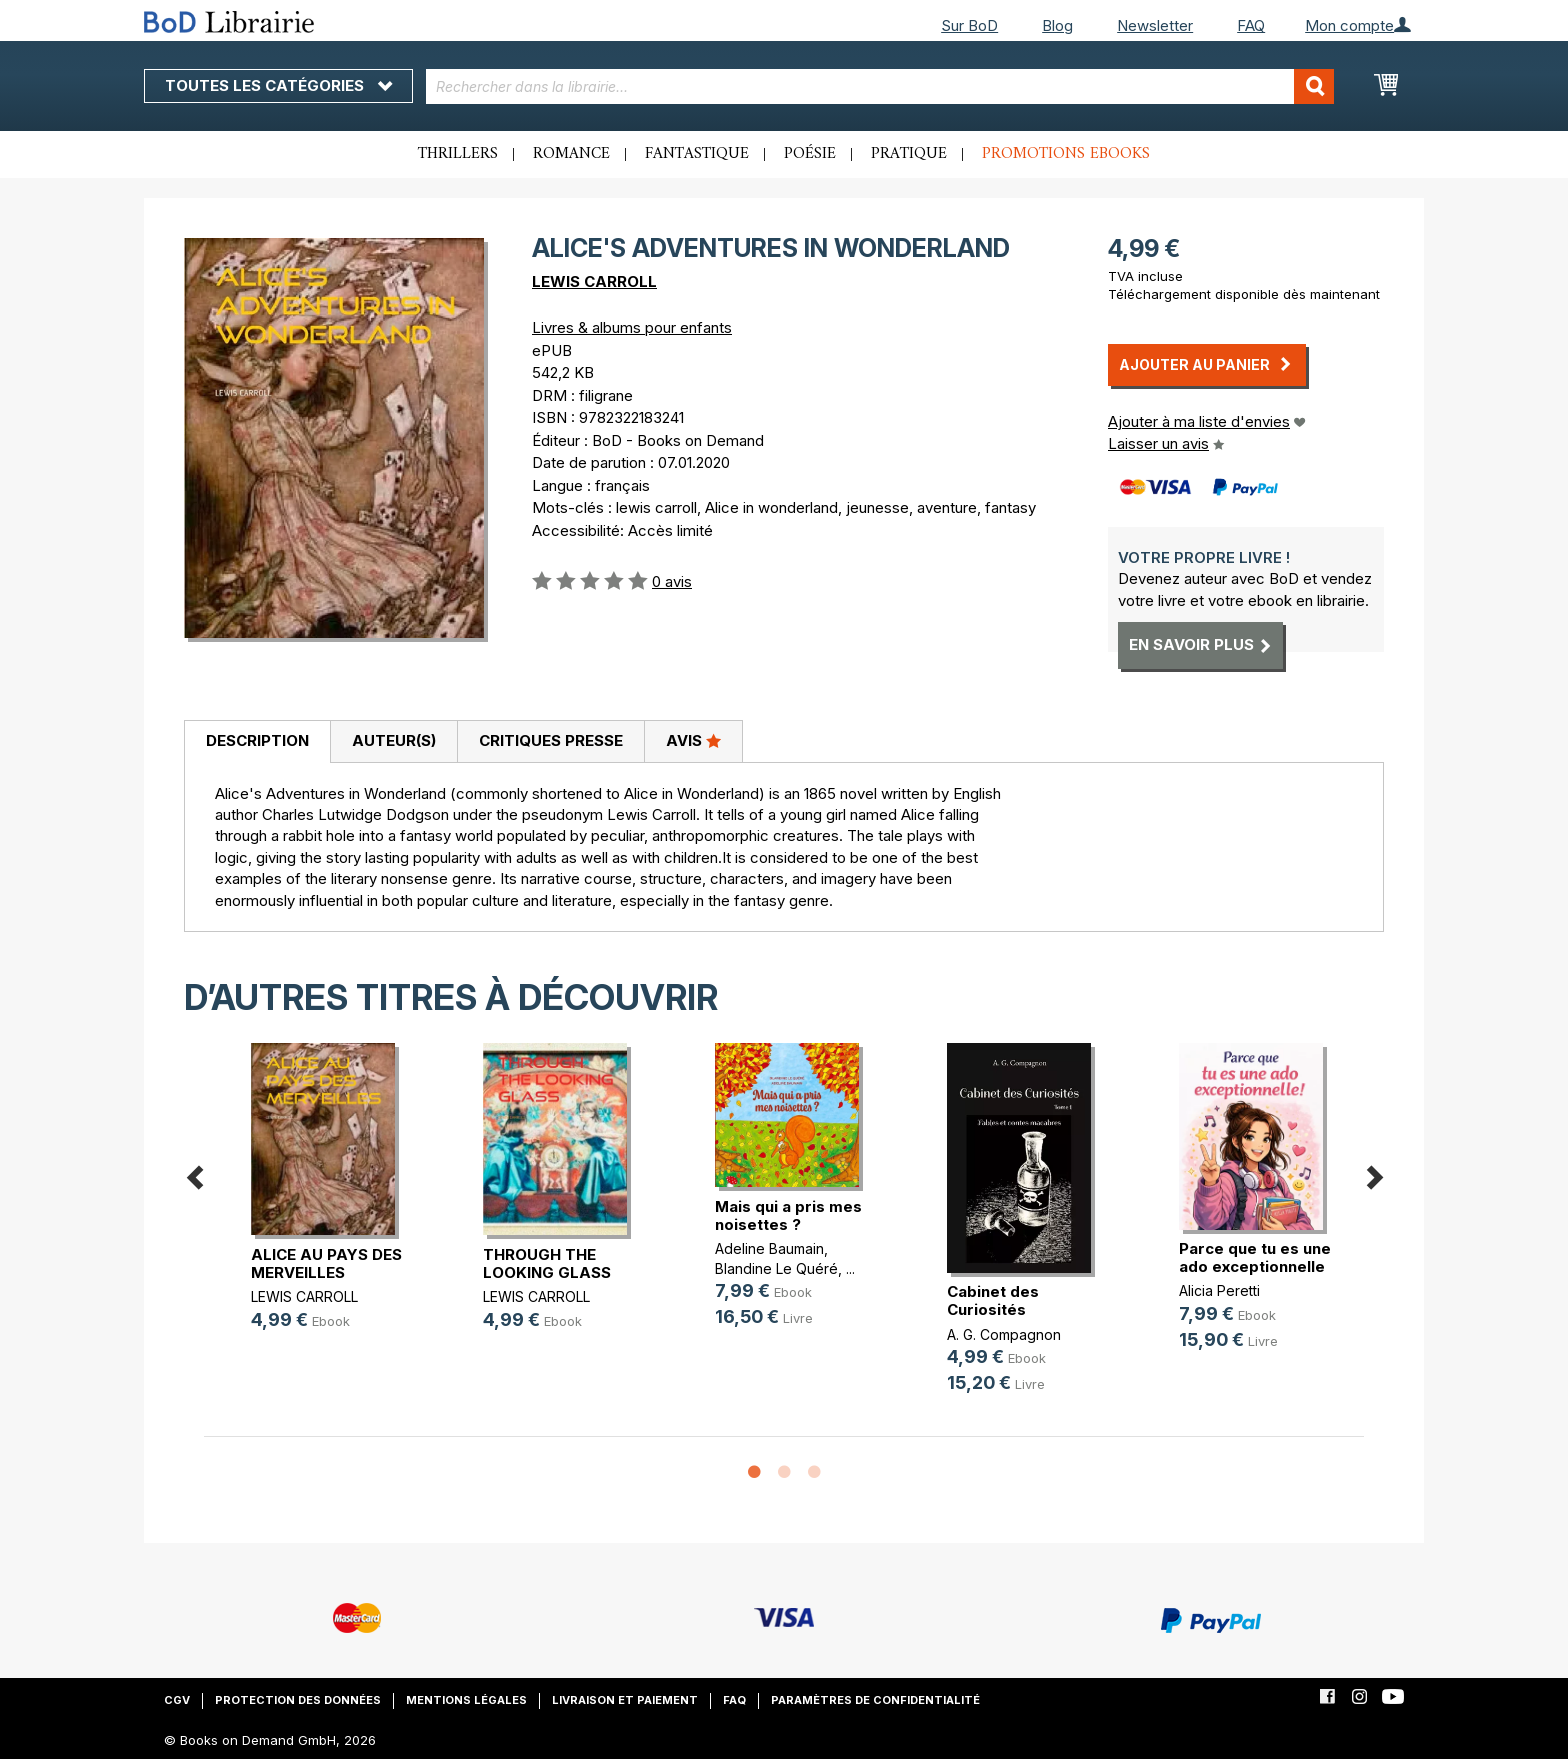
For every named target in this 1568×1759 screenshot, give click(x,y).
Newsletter (1155, 25)
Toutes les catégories (278, 85)
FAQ (1251, 25)
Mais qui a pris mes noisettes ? (788, 1215)
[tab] (257, 742)
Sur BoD (969, 25)
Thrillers (458, 154)
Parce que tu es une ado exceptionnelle (1255, 1257)
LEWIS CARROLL (594, 281)
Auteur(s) (394, 740)
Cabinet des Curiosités (993, 1300)
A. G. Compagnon (1004, 1334)
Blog (1057, 25)
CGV (177, 1700)
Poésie (810, 154)
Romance (571, 154)
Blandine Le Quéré (776, 1268)
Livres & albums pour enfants (632, 327)
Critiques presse (551, 740)
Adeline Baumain (769, 1248)
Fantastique (697, 154)
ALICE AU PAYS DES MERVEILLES (326, 1263)
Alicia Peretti (1219, 1290)
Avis (693, 740)
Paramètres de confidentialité (875, 1700)
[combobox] (880, 86)
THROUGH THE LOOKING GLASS (547, 1263)
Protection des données (298, 1700)
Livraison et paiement (625, 1700)
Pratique (909, 154)
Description (257, 740)
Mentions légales (466, 1700)
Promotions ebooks (1066, 154)
